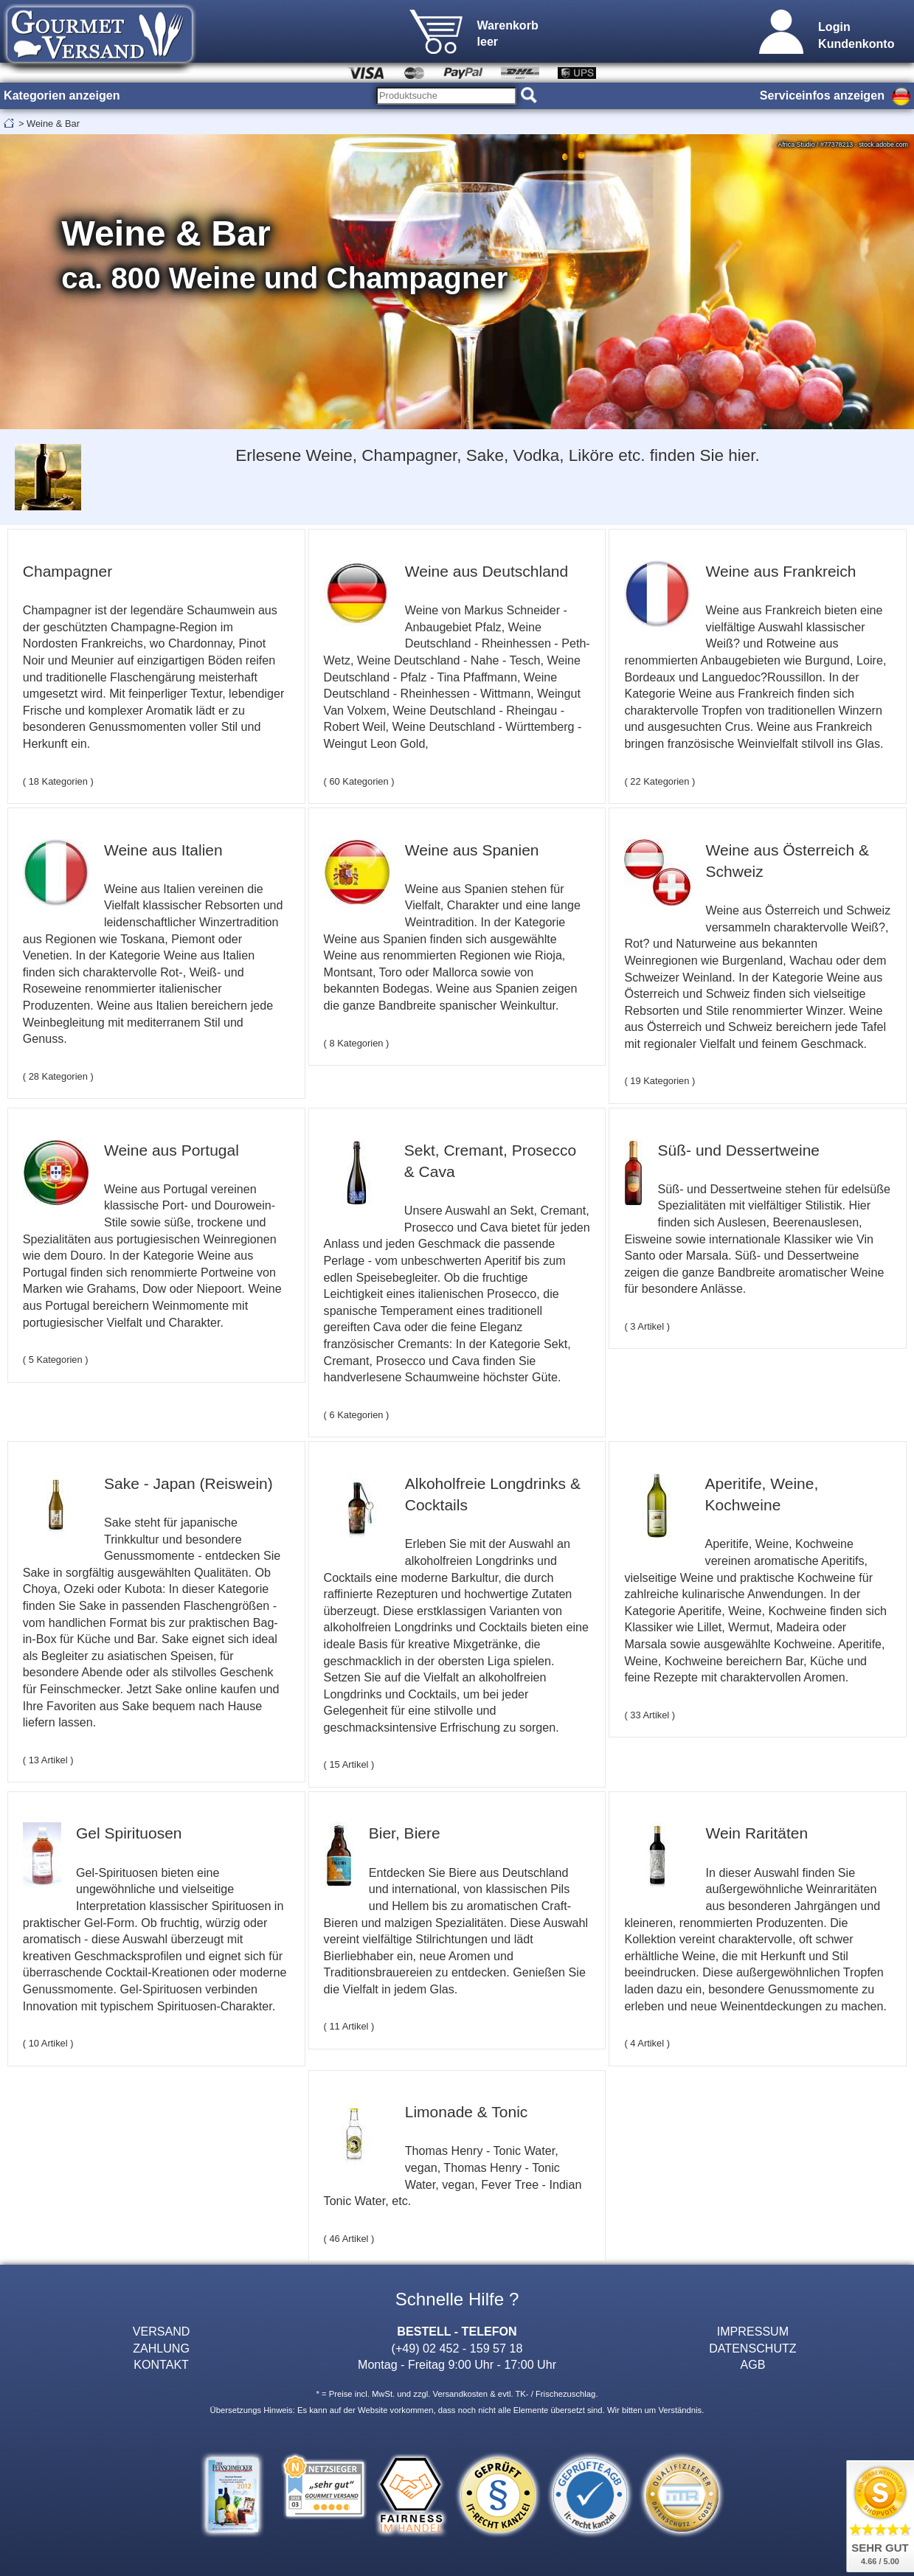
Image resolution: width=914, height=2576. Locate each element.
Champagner (67, 571)
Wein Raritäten (757, 1833)
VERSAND (161, 2331)
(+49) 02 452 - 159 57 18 (457, 2348)
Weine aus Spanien (472, 849)
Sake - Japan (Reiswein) (188, 1483)
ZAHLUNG (161, 2348)
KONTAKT (161, 2364)
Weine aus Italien (163, 849)
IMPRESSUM (753, 2331)
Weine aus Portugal (171, 1150)
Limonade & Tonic (466, 2111)
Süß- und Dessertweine (739, 1150)
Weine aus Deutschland (486, 571)
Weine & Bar (53, 123)
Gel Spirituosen (129, 1833)
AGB (752, 2364)
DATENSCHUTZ (753, 2348)
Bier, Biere (404, 1833)
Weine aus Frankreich (781, 571)
